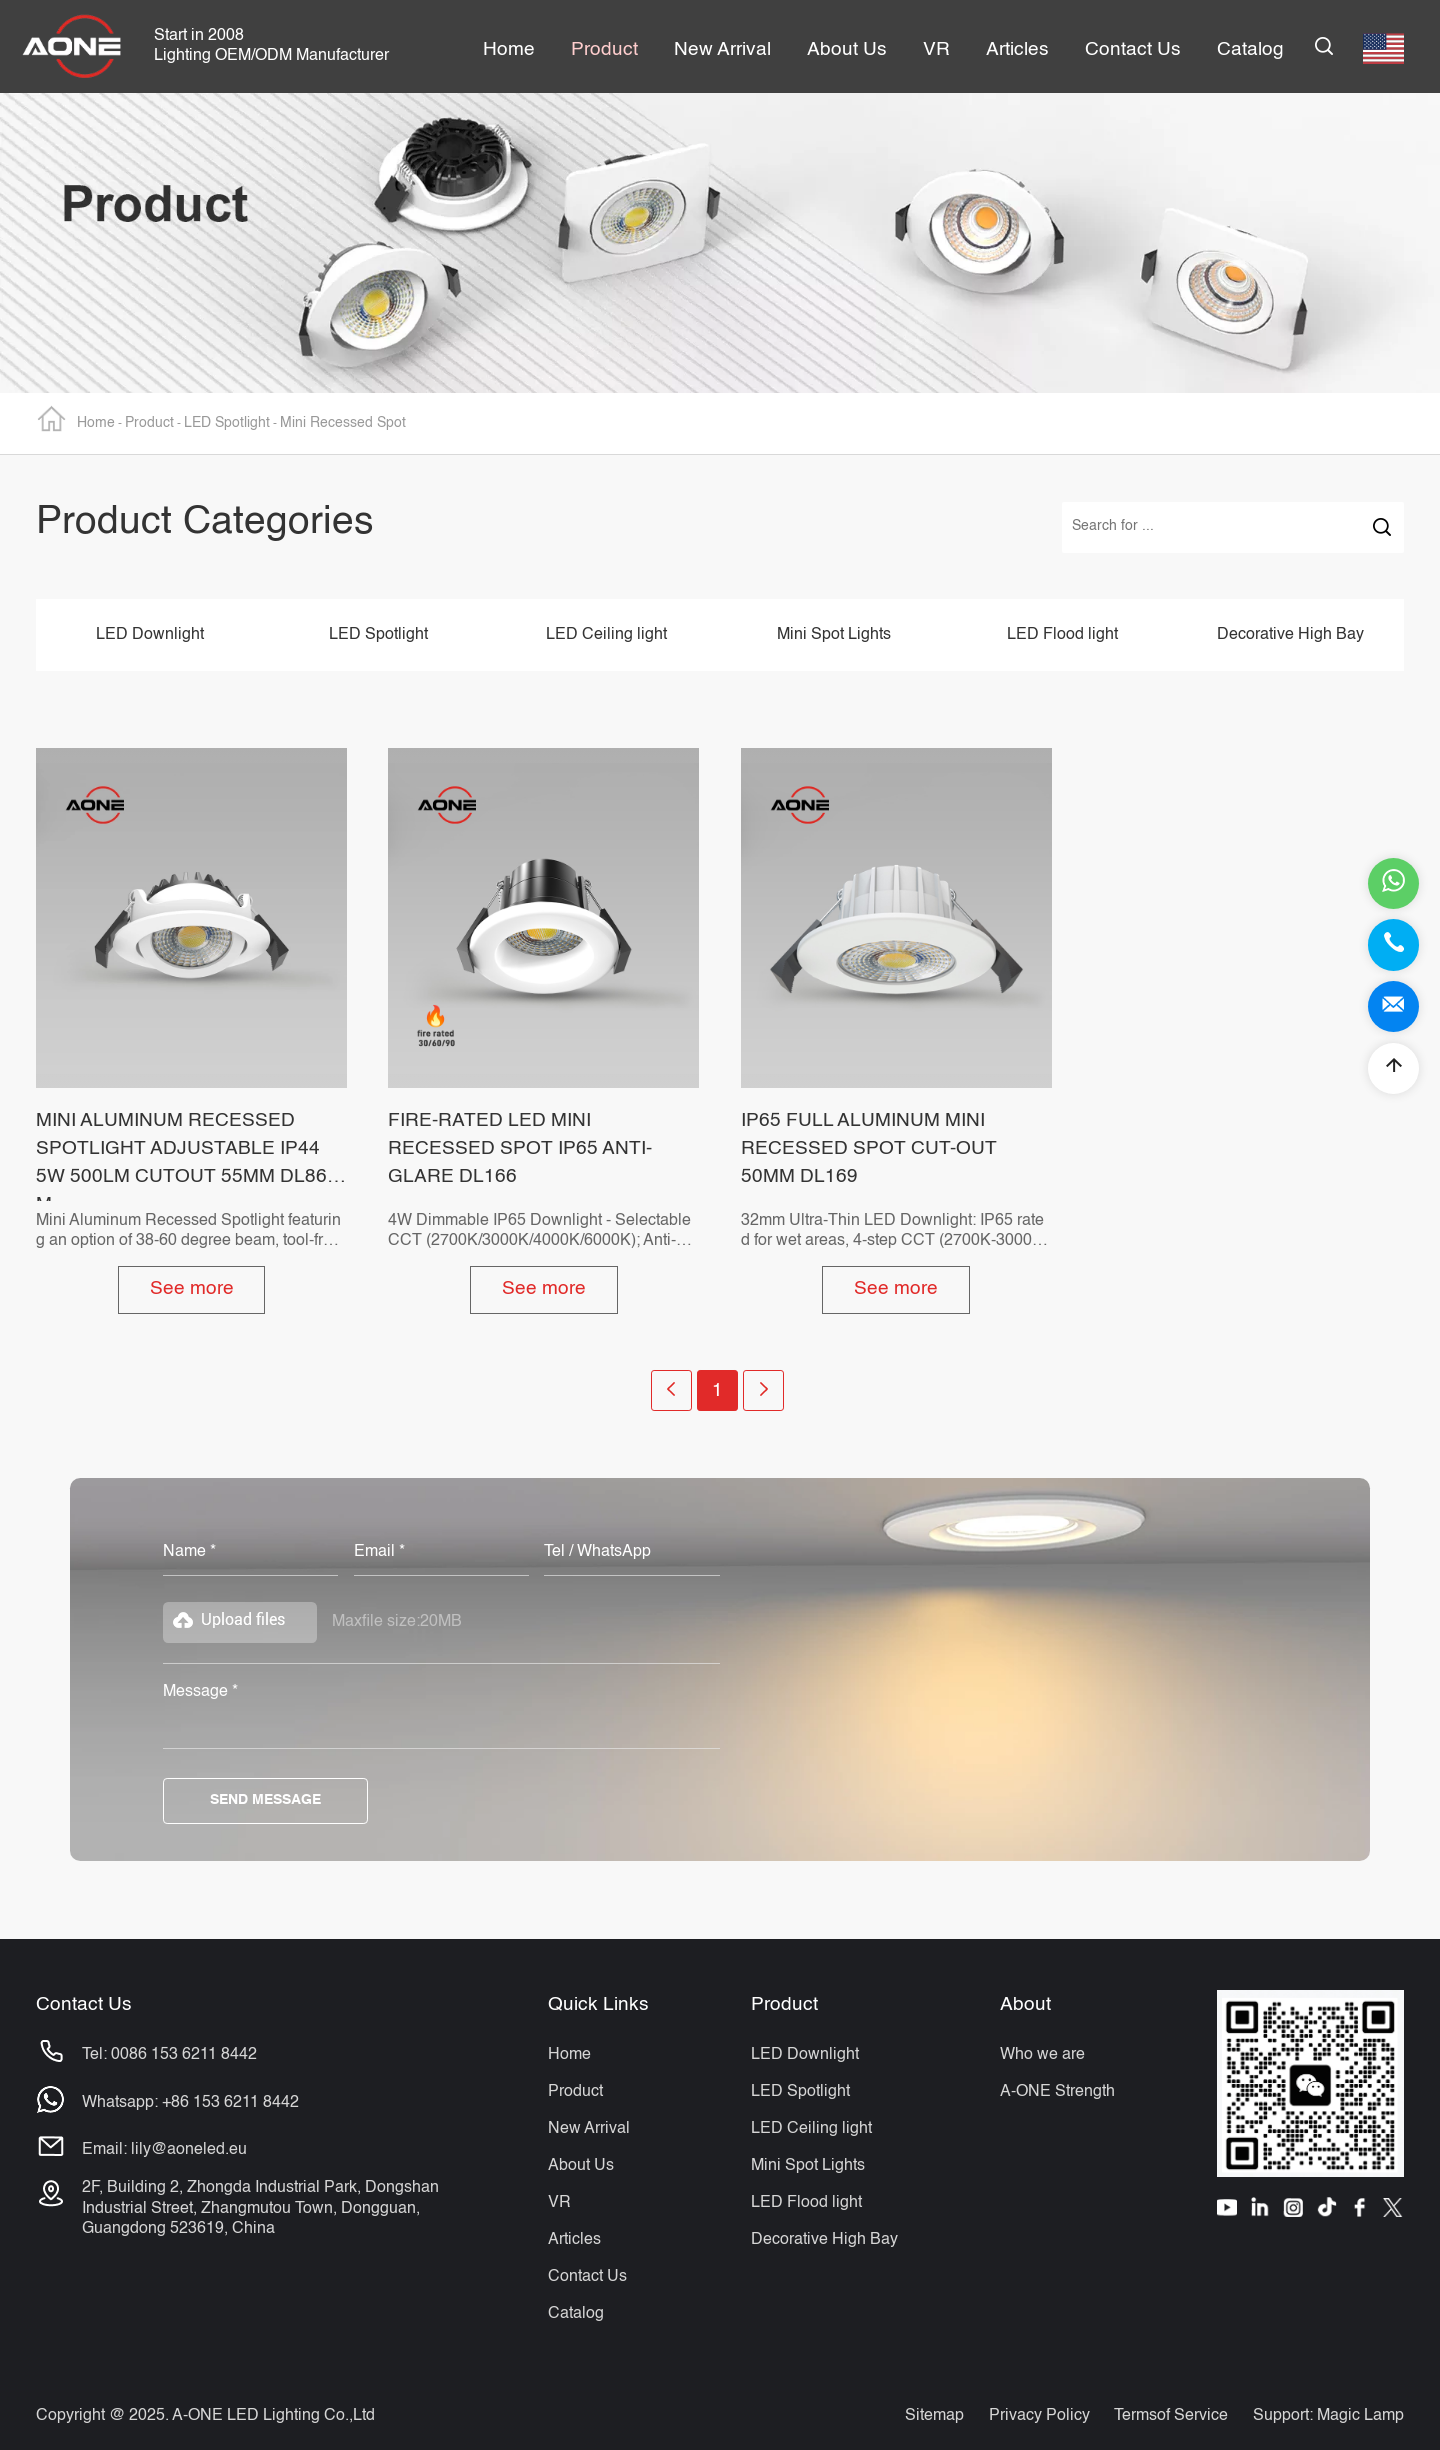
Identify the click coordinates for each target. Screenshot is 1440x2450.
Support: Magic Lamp (1328, 2415)
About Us (581, 2165)
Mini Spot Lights (834, 634)
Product (149, 423)
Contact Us (587, 2276)
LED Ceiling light (606, 634)
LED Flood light (1062, 634)
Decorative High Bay (1290, 634)
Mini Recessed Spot (343, 423)
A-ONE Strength (1057, 2091)
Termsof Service (1171, 2415)
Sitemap (934, 2415)
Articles (574, 2239)
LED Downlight (150, 634)
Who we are (1042, 2054)
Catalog (576, 2313)
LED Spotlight (227, 423)
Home (75, 418)
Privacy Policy (1039, 2415)
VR (559, 2202)
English (1383, 48)
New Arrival (589, 2128)
